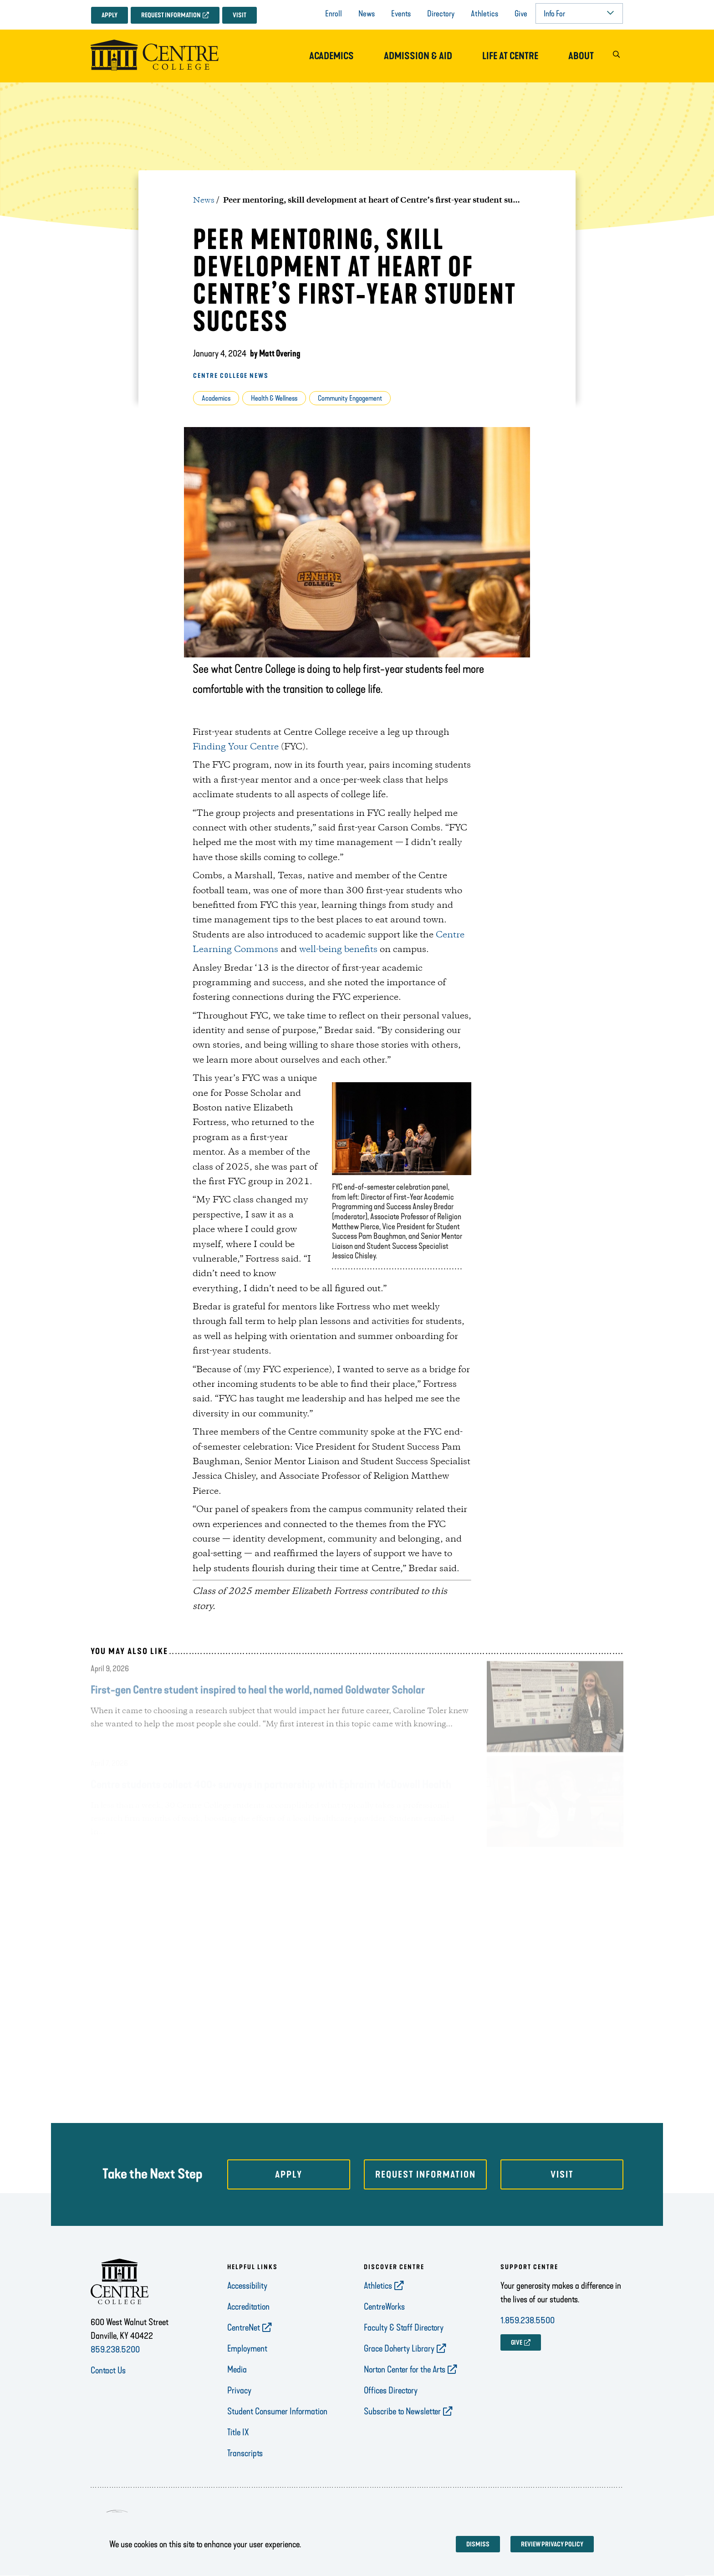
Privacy (239, 2390)
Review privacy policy (552, 2544)
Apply (109, 15)
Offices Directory (391, 2390)
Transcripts (245, 2453)
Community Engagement (350, 398)
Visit (239, 15)
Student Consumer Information (277, 2411)
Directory (440, 14)
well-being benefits (338, 949)
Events (401, 14)
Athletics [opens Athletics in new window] (378, 2285)
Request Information (171, 15)
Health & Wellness (274, 398)
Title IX (238, 2432)
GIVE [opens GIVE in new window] (516, 2343)
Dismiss (478, 2544)
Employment (247, 2348)
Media (237, 2369)
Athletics (484, 14)
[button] (616, 56)
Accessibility (247, 2285)
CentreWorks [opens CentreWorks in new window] (384, 2306)
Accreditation (248, 2306)
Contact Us (108, 2370)
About (581, 56)
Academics (331, 56)
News (366, 14)
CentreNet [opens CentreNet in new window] (243, 2327)
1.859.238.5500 (527, 2320)
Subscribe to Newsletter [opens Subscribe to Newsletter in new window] (402, 2411)
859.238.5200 (115, 2349)
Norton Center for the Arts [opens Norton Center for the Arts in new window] (404, 2369)
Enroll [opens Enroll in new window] (333, 14)
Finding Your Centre (236, 747)
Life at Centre (510, 56)
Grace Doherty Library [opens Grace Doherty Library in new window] (399, 2348)
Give (521, 14)
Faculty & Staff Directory (404, 2327)
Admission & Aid (418, 56)
